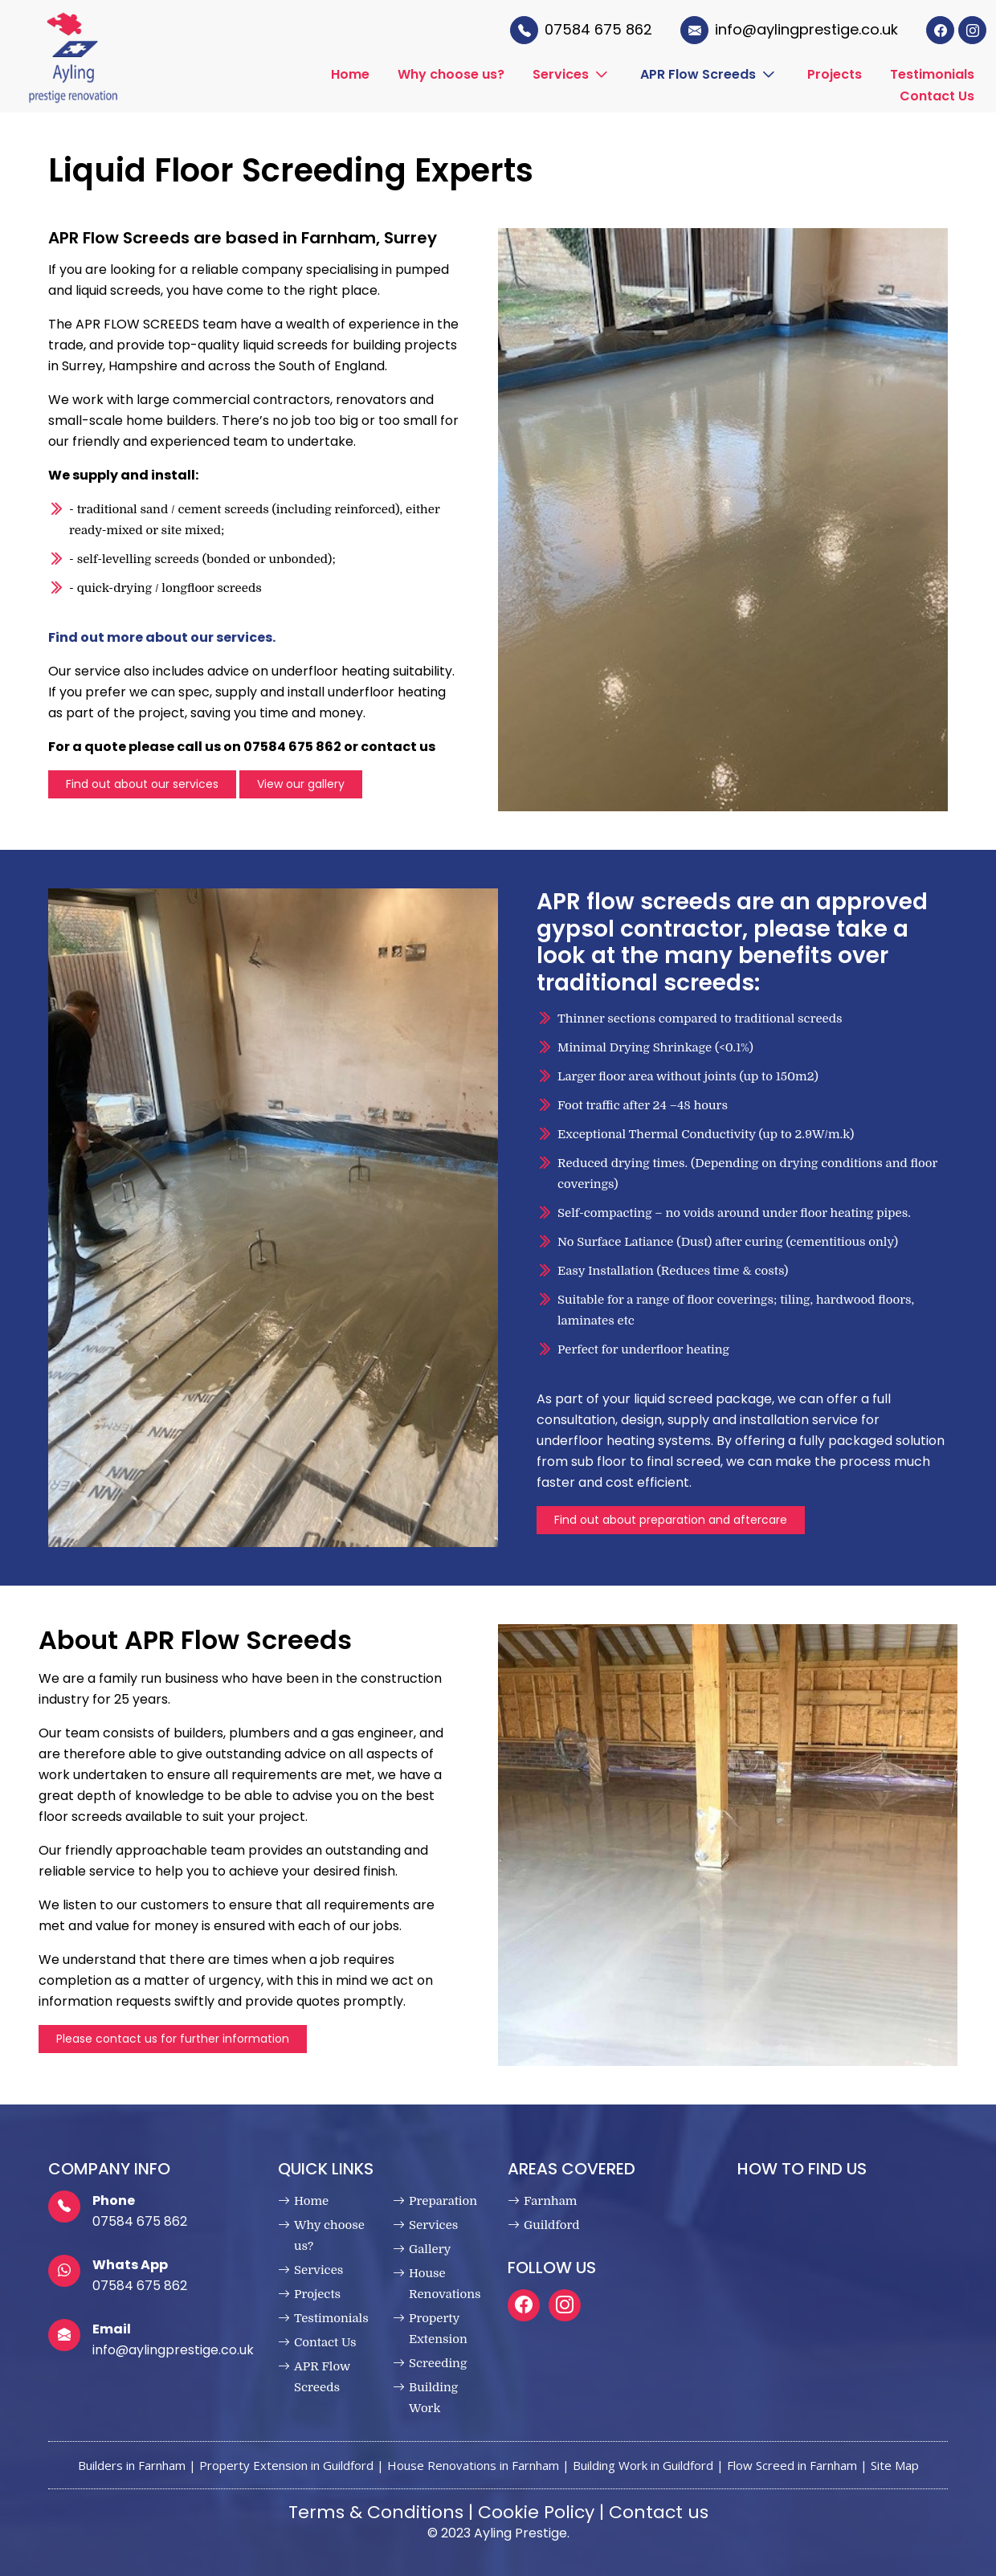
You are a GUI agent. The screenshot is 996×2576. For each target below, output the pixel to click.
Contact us (658, 2512)
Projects (834, 74)
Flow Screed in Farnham (792, 2465)
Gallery (430, 2249)
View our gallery (301, 784)
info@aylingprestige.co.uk (173, 2350)
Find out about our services (142, 784)
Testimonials (932, 74)
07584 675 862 (139, 2221)
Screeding (438, 2363)
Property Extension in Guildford (286, 2465)
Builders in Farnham (132, 2465)
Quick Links (326, 2169)
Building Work (433, 2397)
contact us (398, 746)
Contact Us (937, 95)
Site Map (895, 2465)
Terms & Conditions (375, 2512)
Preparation (443, 2201)
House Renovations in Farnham (473, 2465)
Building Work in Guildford (643, 2465)
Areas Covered (571, 2169)
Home (350, 74)
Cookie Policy (536, 2512)
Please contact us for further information (172, 2039)
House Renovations (445, 2283)
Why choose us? (451, 74)
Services (561, 74)
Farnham (550, 2201)
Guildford (552, 2225)
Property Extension (438, 2328)
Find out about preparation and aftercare (670, 1520)
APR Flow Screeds (698, 74)
